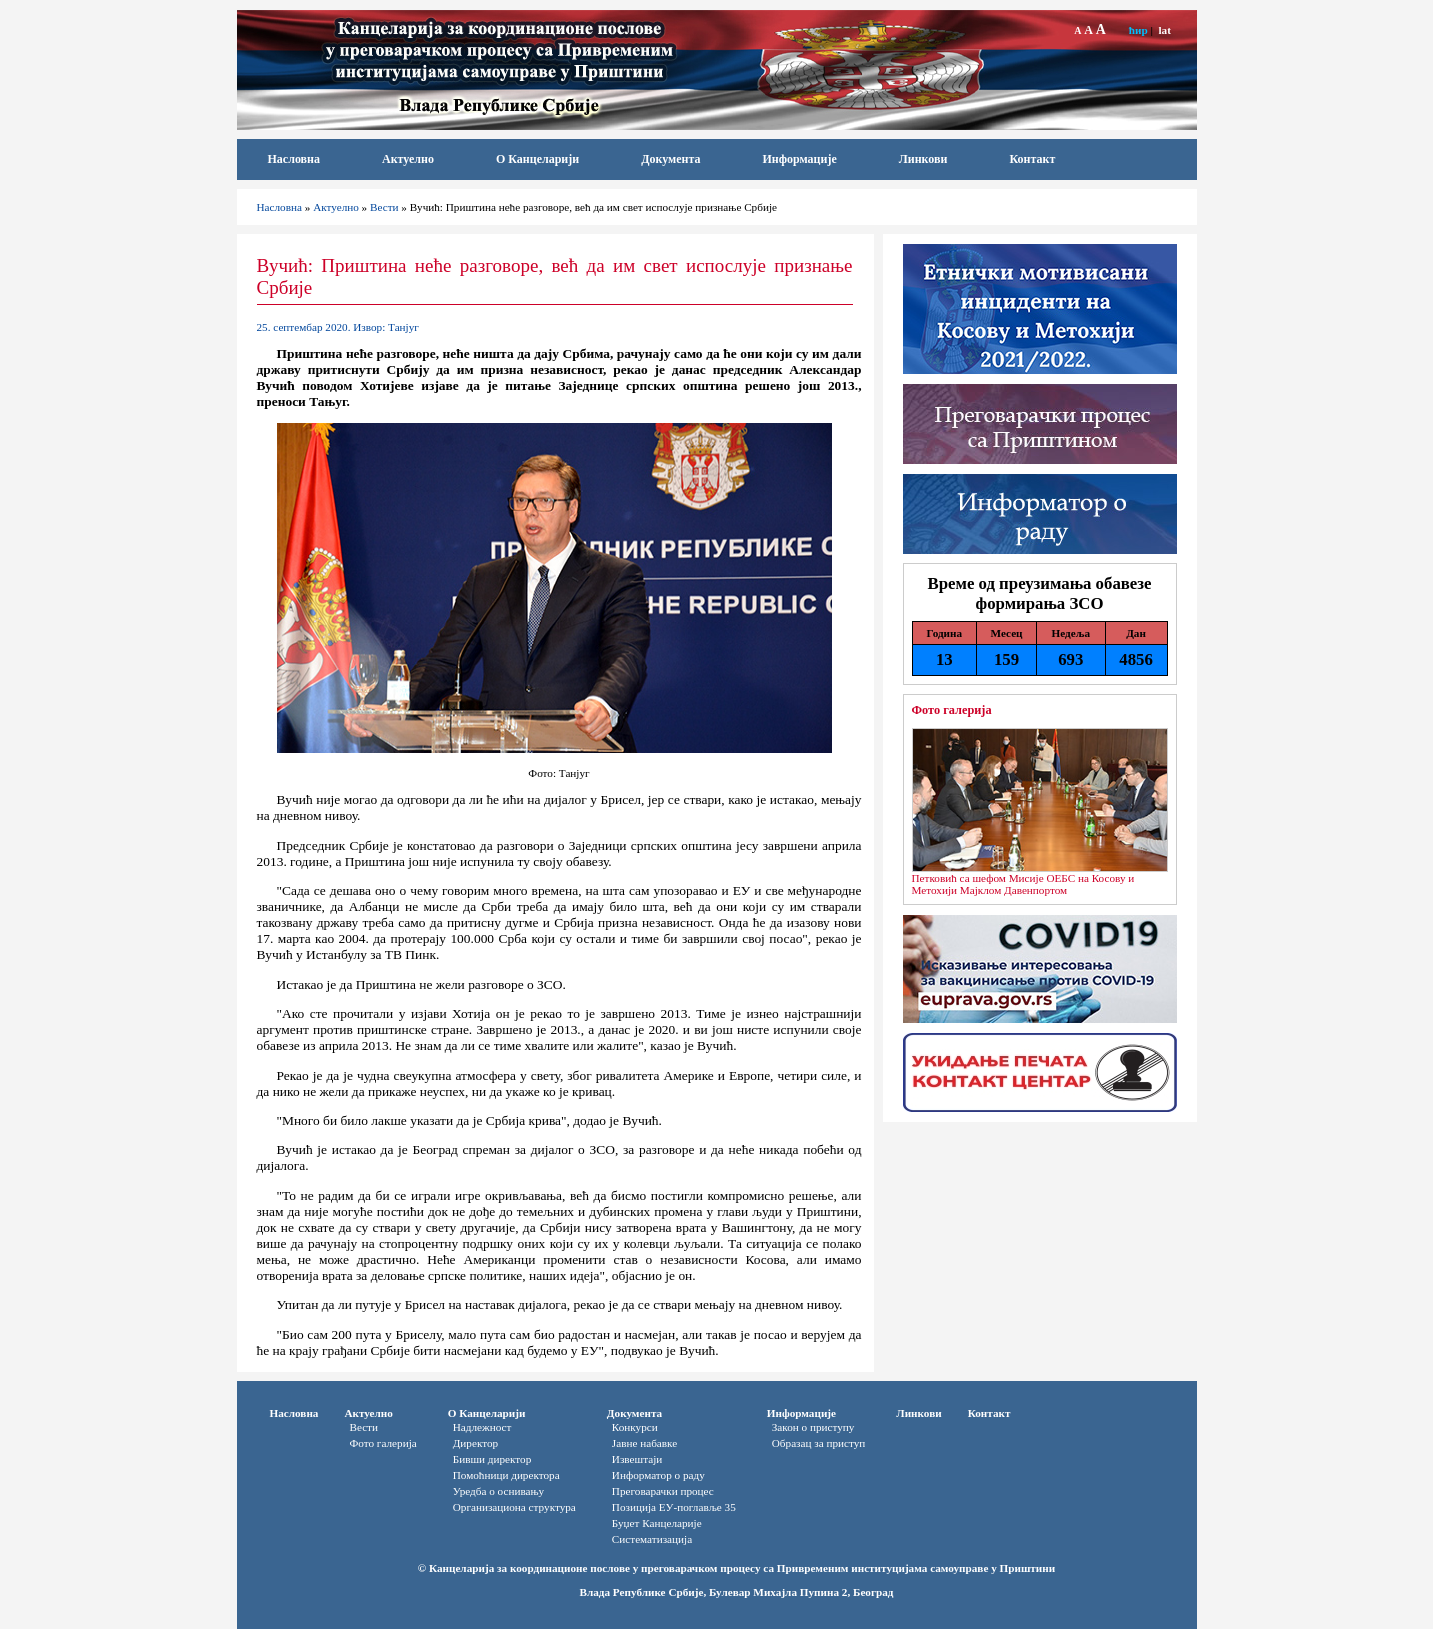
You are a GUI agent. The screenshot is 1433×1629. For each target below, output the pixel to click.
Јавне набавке (644, 1443)
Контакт (1032, 159)
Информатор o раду (658, 1475)
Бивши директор (492, 1459)
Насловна (294, 159)
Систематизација (652, 1539)
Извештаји (637, 1459)
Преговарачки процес (663, 1491)
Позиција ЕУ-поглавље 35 (674, 1507)
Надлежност (482, 1427)
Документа (670, 159)
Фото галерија (952, 710)
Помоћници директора (506, 1475)
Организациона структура (514, 1507)
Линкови (923, 159)
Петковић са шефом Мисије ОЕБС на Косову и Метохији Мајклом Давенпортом (1023, 884)
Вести (384, 207)
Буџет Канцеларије (657, 1523)
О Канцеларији (537, 159)
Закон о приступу (813, 1427)
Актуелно (408, 159)
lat (1164, 30)
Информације (799, 159)
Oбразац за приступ (819, 1443)
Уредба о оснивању (498, 1491)
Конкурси (635, 1427)
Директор (475, 1443)
